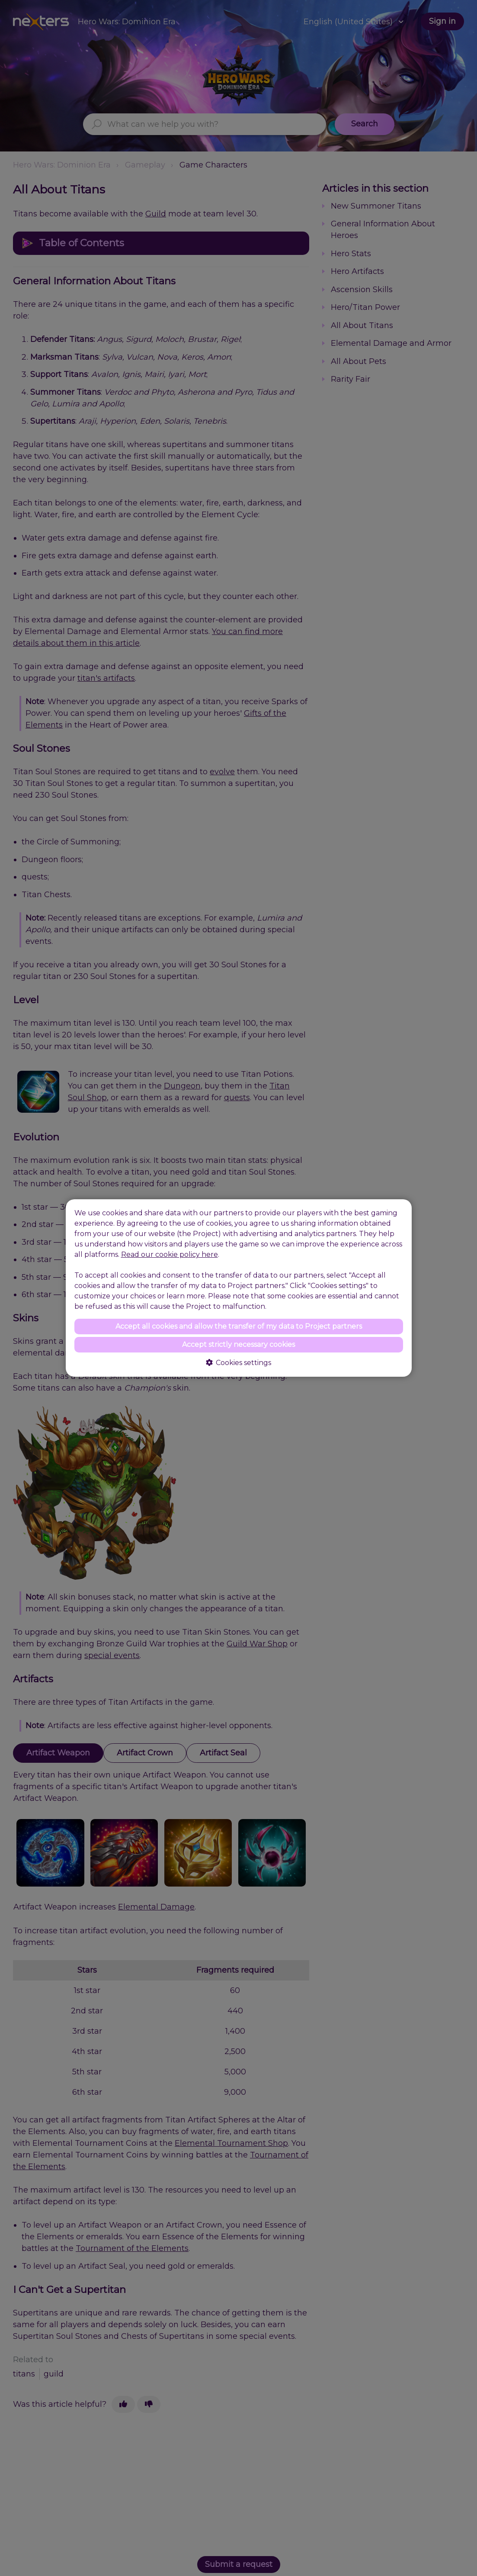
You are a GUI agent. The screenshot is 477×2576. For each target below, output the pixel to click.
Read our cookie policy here (169, 1254)
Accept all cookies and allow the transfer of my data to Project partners (238, 1326)
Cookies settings (238, 1363)
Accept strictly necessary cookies (238, 1344)
